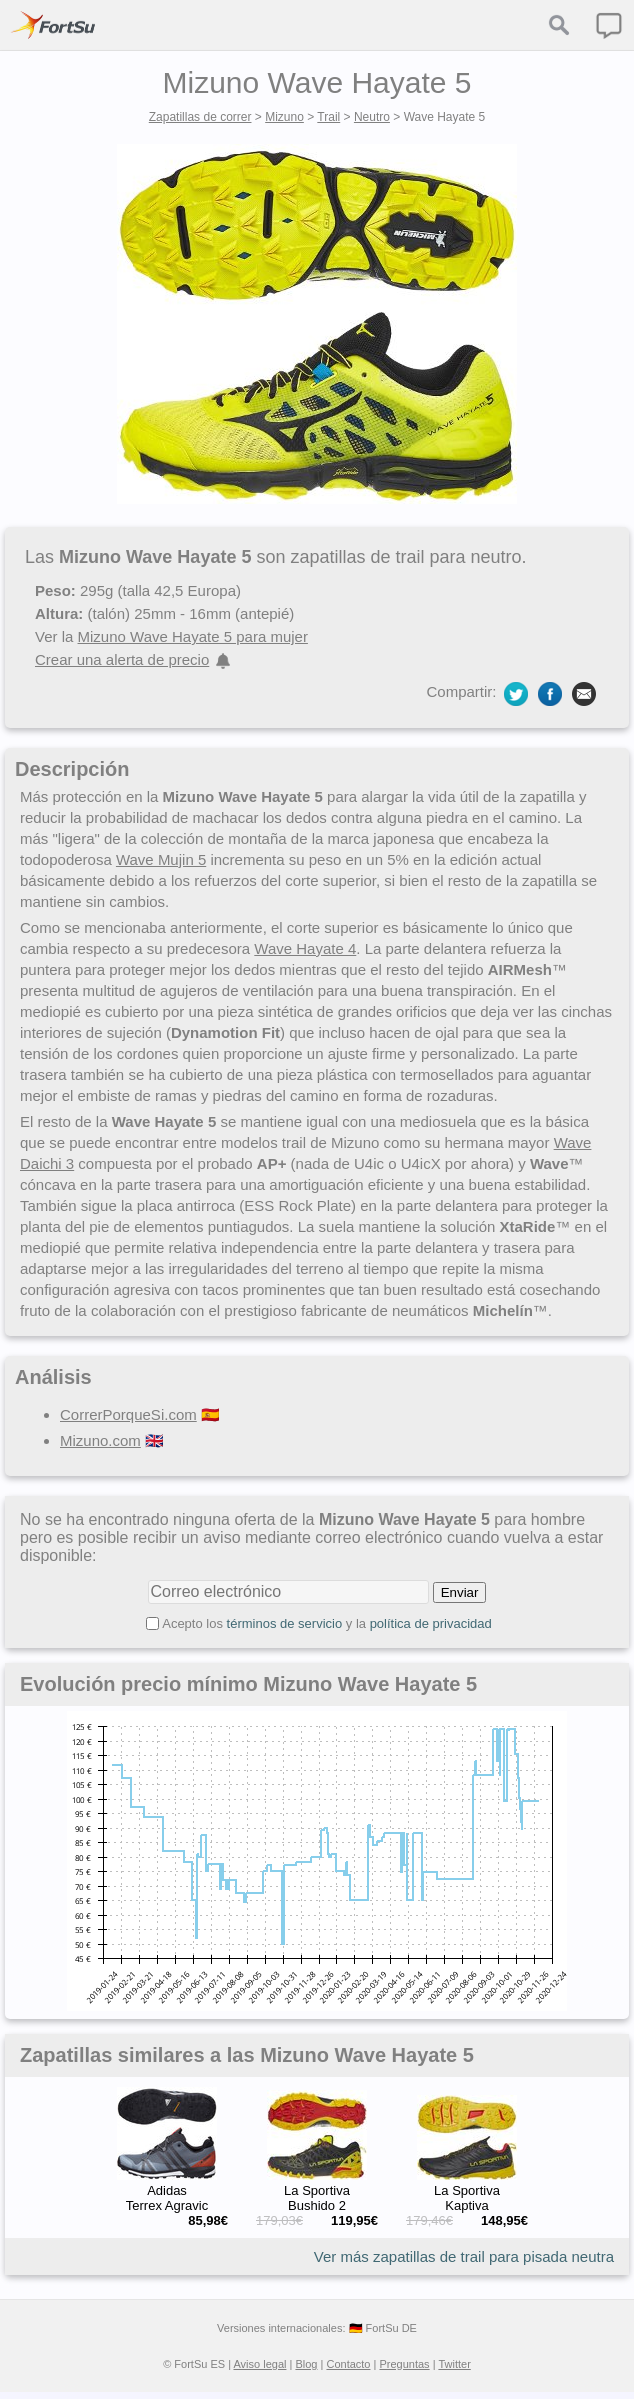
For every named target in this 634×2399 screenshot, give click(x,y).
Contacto (348, 2364)
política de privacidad (431, 1623)
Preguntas (404, 2364)
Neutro (372, 117)
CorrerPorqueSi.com (128, 1414)
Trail (328, 117)
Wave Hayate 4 (305, 948)
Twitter (454, 2364)
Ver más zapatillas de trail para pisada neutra (464, 2256)
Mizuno (284, 117)
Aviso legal (259, 2364)
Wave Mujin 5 (161, 859)
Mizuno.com (100, 1440)
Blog (306, 2364)
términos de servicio (285, 1623)
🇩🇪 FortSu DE (383, 2328)
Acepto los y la (327, 1623)
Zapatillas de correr (200, 117)
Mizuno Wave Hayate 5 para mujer (193, 636)
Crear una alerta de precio (122, 659)
